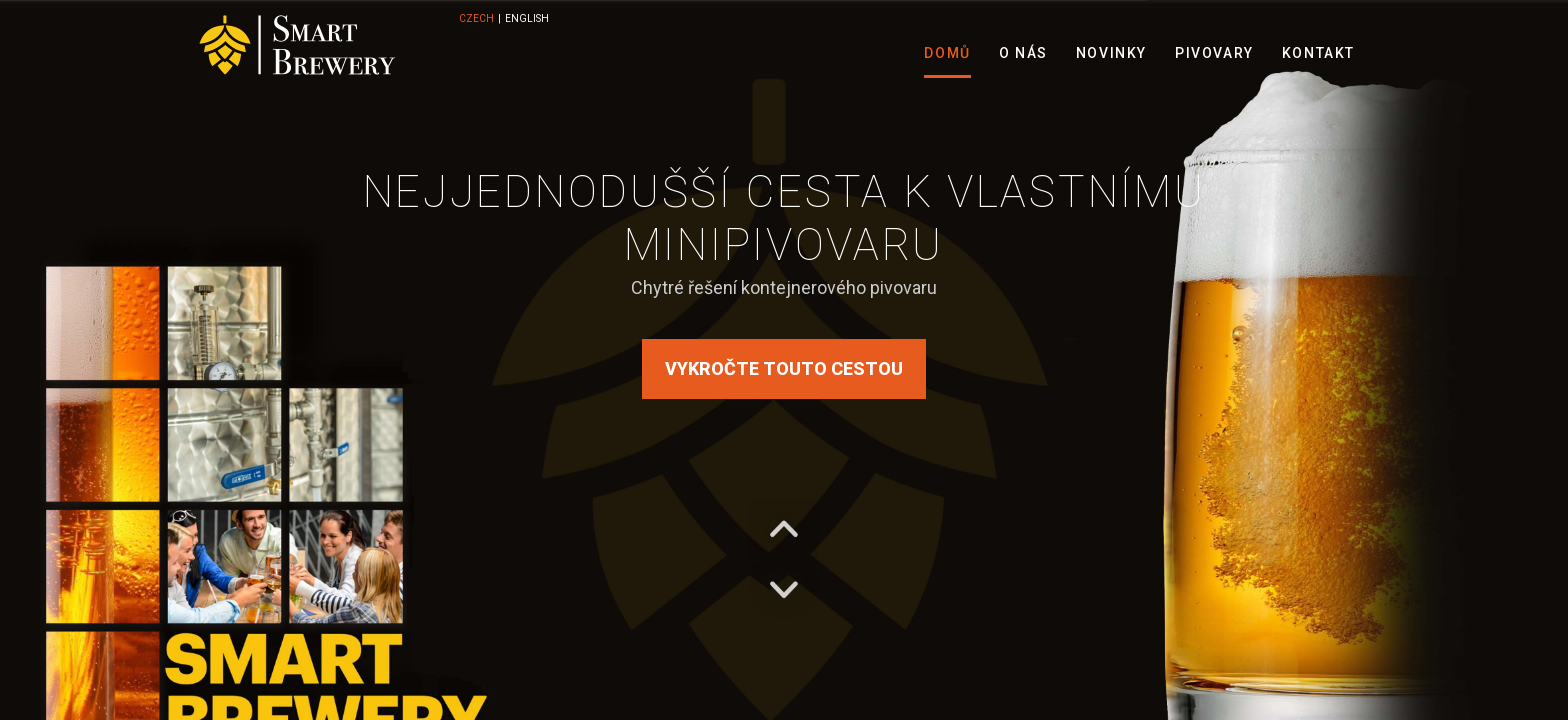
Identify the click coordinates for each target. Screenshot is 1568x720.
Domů (947, 53)
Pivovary (1214, 53)
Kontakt (1318, 53)
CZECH (476, 18)
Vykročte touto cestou (784, 368)
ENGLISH (527, 18)
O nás (1023, 53)
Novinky (1111, 53)
